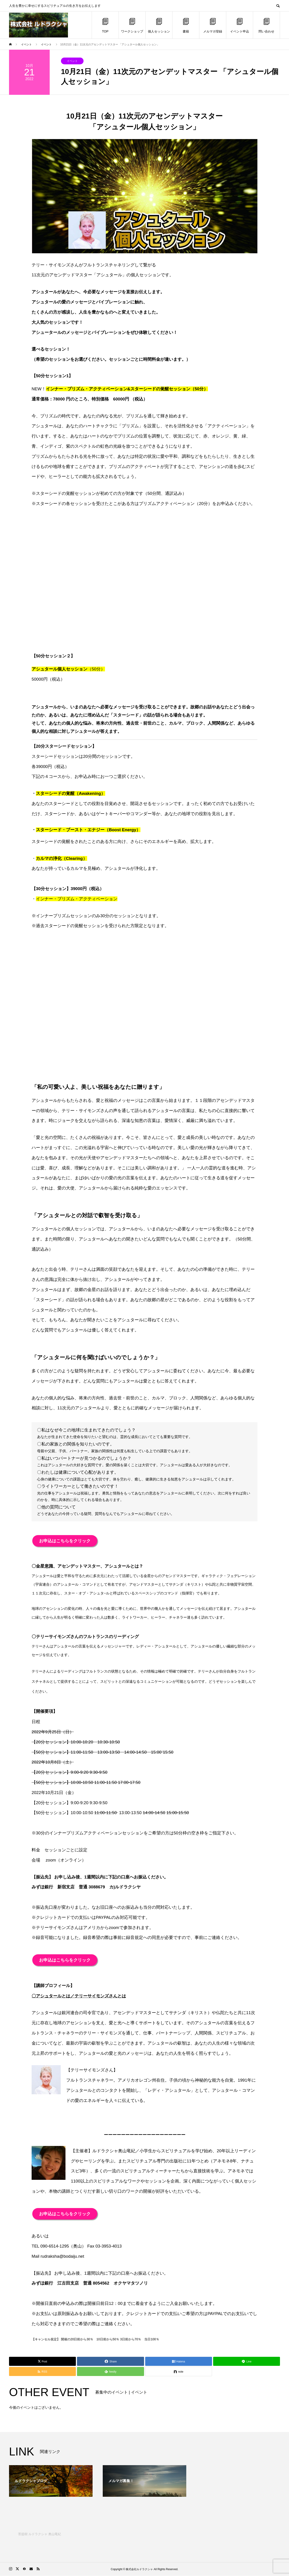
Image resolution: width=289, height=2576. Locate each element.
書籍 (186, 25)
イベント (72, 61)
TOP (105, 25)
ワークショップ (132, 25)
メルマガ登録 (212, 25)
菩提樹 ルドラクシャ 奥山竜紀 (39, 2534)
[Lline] (246, 2361)
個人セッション (159, 25)
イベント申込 (239, 25)
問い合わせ (266, 25)
